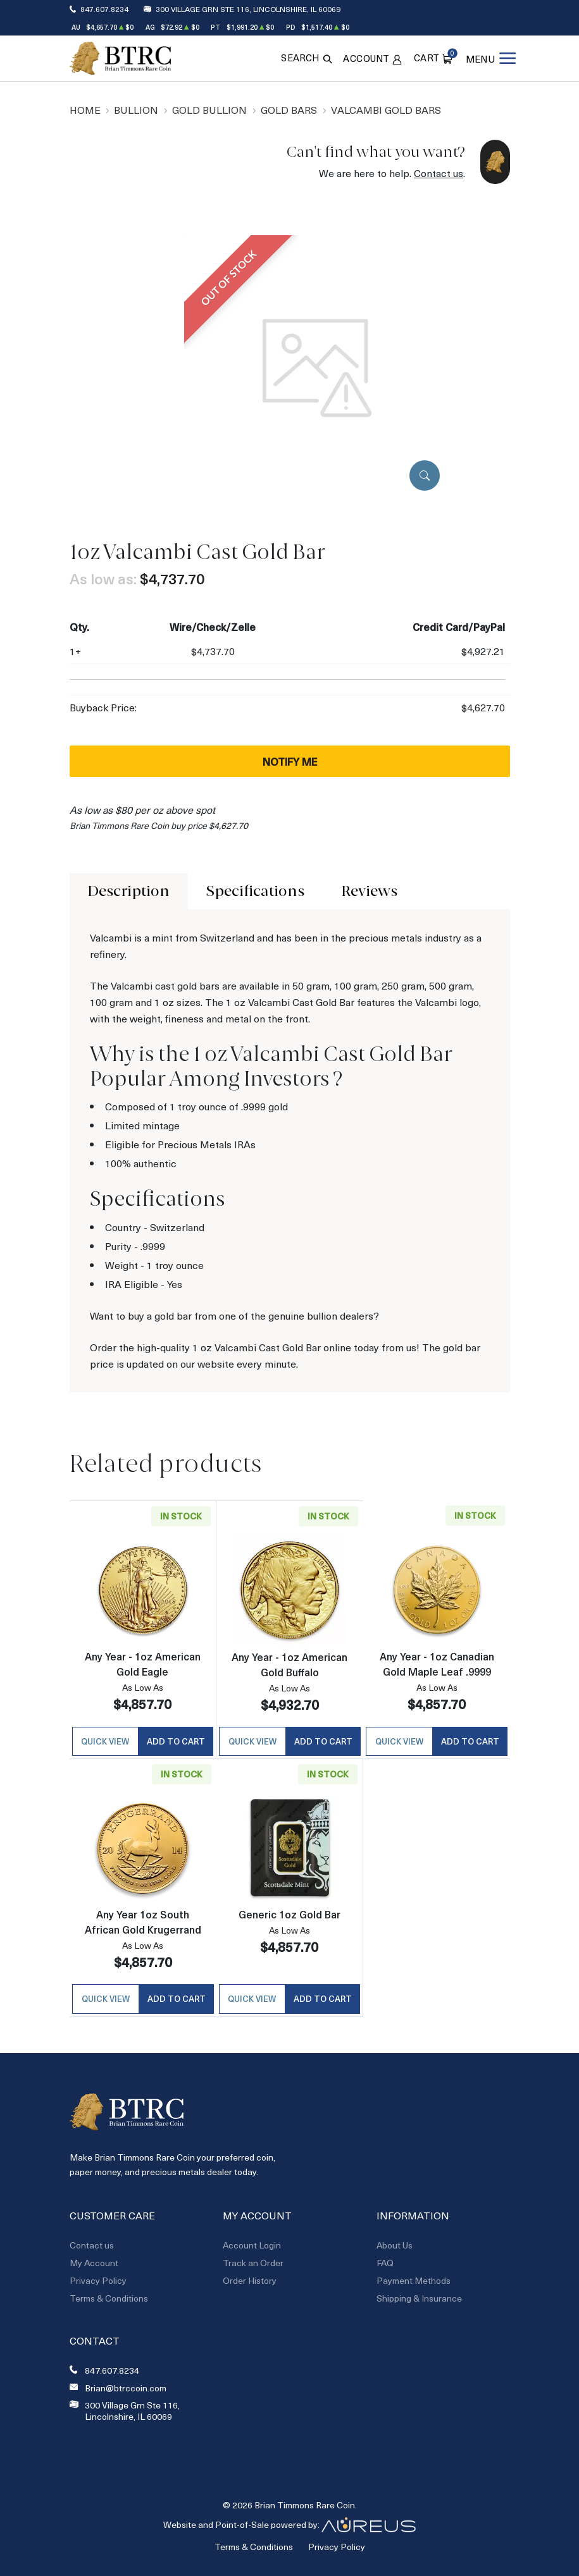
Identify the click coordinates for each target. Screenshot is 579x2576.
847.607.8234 (104, 9)
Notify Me (290, 761)
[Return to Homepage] (120, 58)
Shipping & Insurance (419, 2303)
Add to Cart (176, 1743)
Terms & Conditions (109, 2303)
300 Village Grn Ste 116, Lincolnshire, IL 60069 (248, 9)
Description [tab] (128, 890)
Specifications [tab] (255, 890)
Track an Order (253, 2268)
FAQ (385, 2268)
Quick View (105, 1743)
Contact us (438, 173)
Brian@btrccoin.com (125, 2392)
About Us (395, 2250)
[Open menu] (490, 58)
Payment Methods (414, 2285)
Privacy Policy (98, 2285)
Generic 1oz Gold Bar (289, 1916)
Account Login (252, 2250)
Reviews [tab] (369, 890)
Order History (250, 2285)
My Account (94, 2268)
